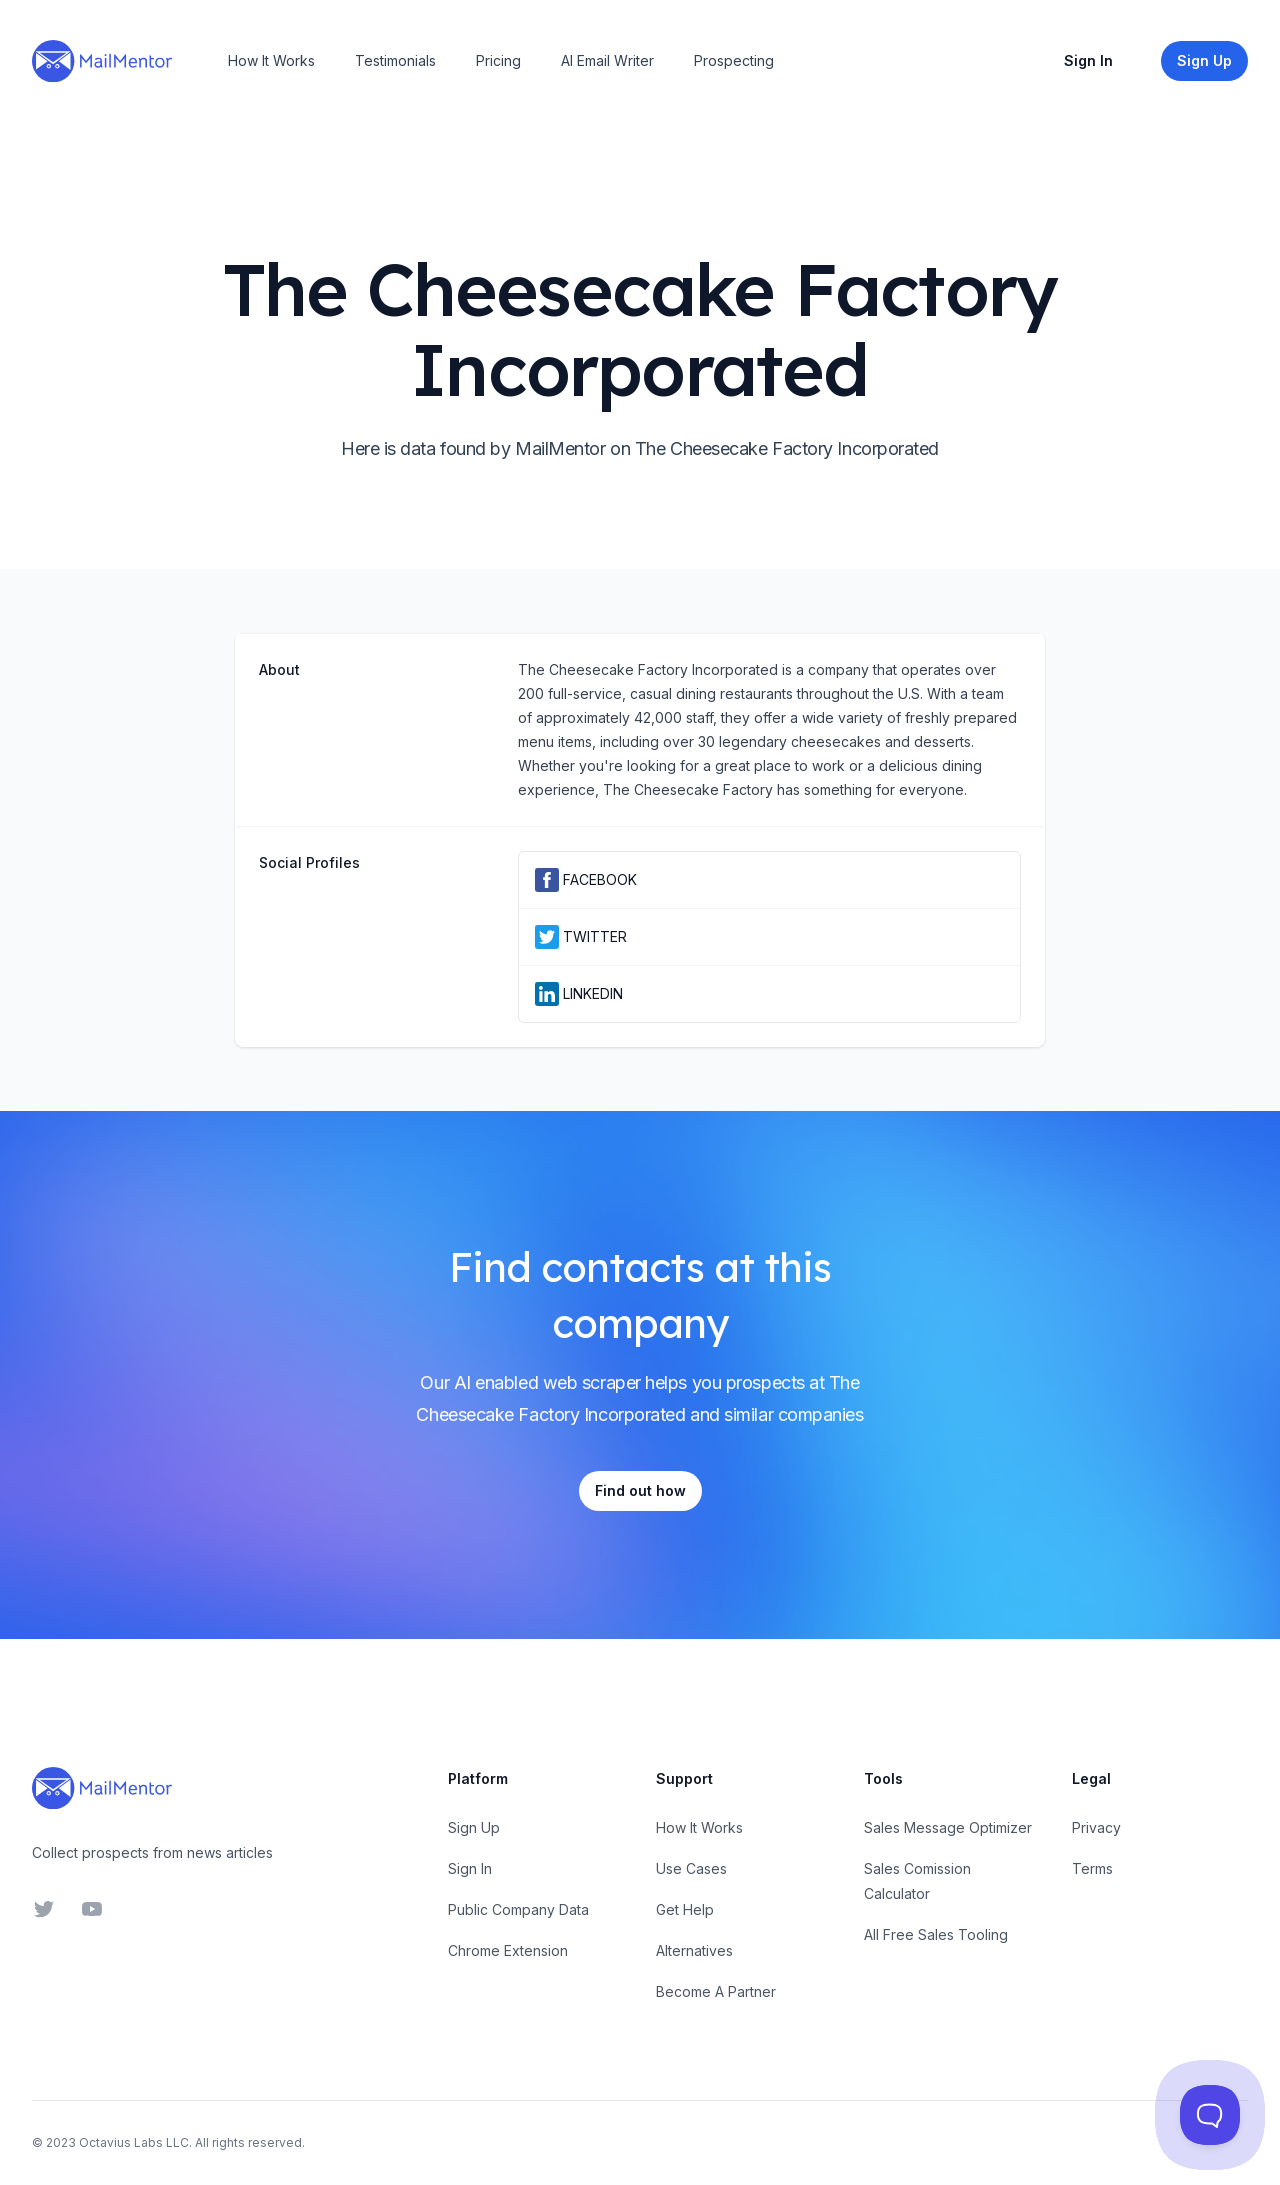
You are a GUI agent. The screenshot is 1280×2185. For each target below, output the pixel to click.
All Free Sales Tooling (936, 1934)
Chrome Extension (508, 1950)
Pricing (498, 60)
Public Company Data (518, 1909)
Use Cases (691, 1868)
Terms (1092, 1868)
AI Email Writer (607, 60)
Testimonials (395, 60)
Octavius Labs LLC (134, 2142)
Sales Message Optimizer (948, 1827)
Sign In (1088, 60)
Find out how (640, 1490)
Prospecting (734, 60)
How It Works (271, 60)
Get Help (685, 1909)
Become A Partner (716, 1991)
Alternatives (694, 1950)
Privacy (1096, 1827)
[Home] (102, 61)
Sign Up (474, 1827)
